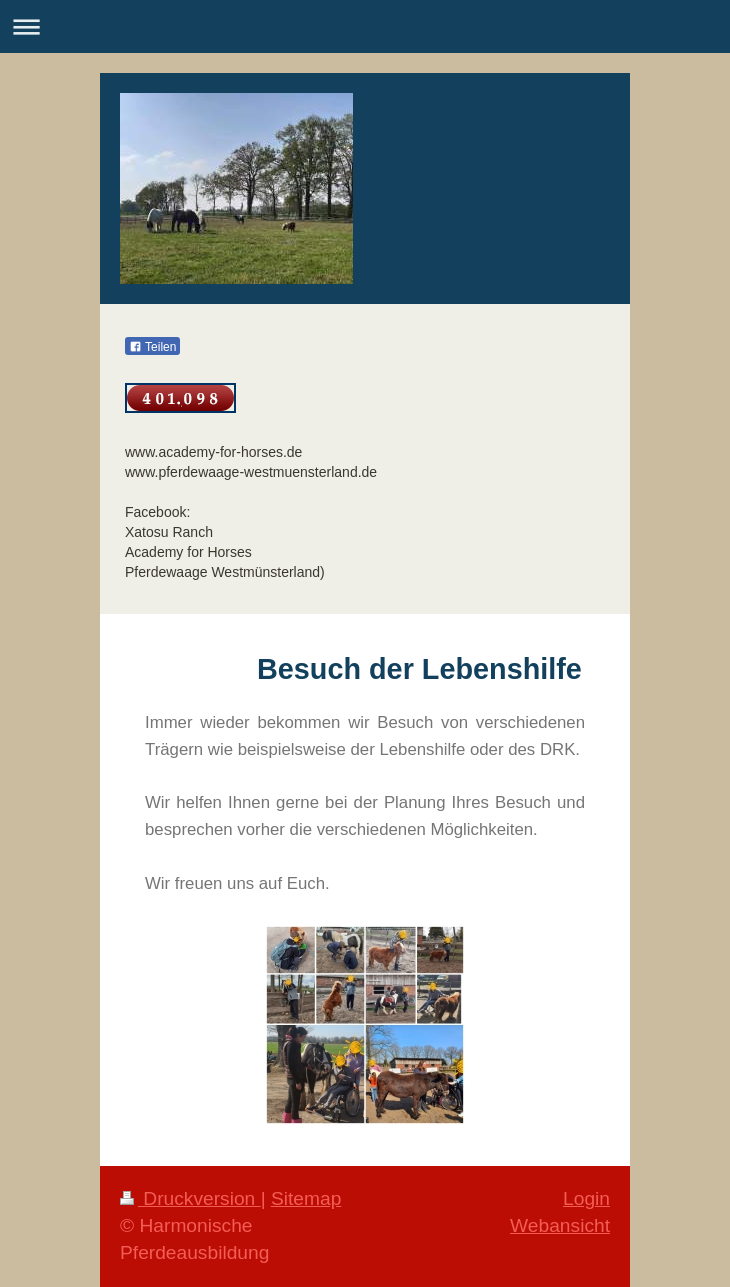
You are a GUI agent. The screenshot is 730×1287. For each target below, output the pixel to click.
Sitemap (306, 1198)
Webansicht (560, 1225)
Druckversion (190, 1198)
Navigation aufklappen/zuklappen (365, 26)
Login (586, 1198)
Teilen (152, 347)
